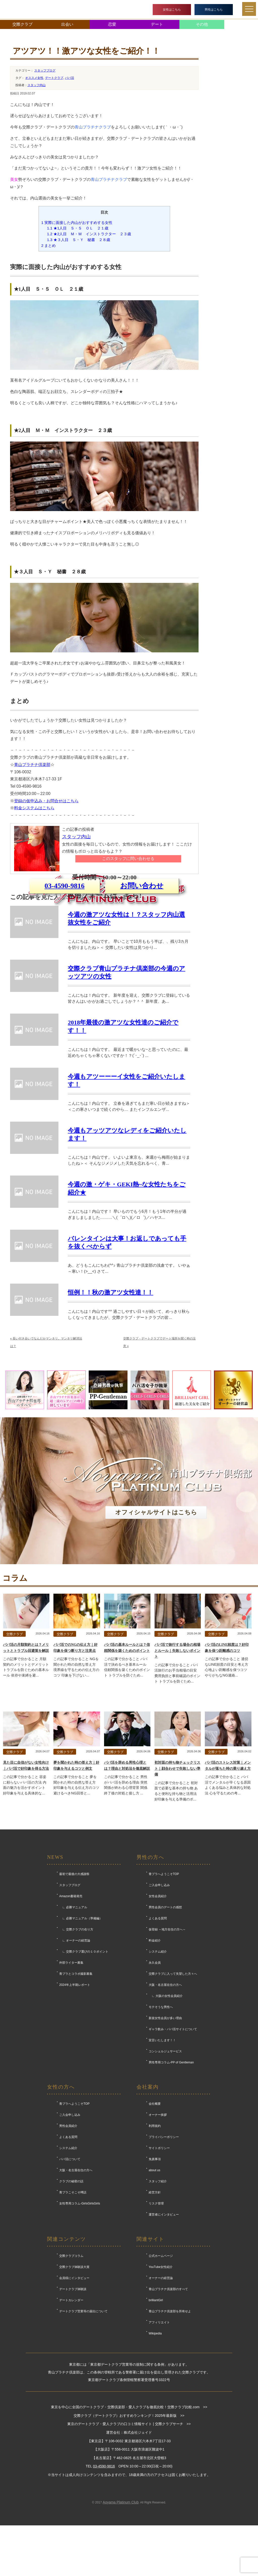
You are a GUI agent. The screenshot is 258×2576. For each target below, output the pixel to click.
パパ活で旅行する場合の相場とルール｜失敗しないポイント (177, 1740)
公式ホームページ (161, 2345)
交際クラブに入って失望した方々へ (173, 2063)
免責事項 (155, 2248)
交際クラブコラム (71, 2345)
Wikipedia (155, 2422)
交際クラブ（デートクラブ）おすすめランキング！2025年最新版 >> (129, 2505)
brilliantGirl (156, 2389)
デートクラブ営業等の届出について (83, 2400)
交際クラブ (22, 24)
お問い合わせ (142, 941)
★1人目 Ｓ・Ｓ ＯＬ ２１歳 (78, 228)
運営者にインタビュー (164, 2303)
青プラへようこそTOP (164, 1963)
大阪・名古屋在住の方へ (165, 2074)
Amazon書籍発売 (70, 1985)
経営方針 (155, 2281)
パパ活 (69, 78)
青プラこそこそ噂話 (72, 2281)
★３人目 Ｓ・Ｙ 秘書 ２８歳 (78, 240)
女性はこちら (172, 9)
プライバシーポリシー (164, 2226)
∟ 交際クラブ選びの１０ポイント (83, 2041)
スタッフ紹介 (158, 2270)
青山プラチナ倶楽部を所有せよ (170, 2400)
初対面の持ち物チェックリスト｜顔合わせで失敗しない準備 (177, 1857)
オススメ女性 (34, 78)
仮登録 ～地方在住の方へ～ (167, 2018)
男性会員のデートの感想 (165, 1996)
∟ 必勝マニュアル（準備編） (80, 2007)
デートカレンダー (71, 2389)
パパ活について (69, 2248)
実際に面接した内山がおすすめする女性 (77, 222)
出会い (67, 24)
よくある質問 (158, 2007)
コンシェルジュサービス (165, 2140)
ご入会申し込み (159, 1974)
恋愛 (112, 24)
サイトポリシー (159, 2237)
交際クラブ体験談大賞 (74, 2356)
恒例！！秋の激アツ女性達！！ (110, 1381)
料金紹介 (155, 2029)
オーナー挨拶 (158, 2204)
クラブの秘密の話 (71, 2270)
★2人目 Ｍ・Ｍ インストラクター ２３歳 (89, 234)
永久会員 (155, 2052)
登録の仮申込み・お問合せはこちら (46, 801)
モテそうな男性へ (161, 2096)
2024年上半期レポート (74, 2074)
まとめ (48, 245)
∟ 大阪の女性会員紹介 (166, 2085)
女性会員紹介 (158, 1985)
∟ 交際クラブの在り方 (76, 2018)
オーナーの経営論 (161, 2367)
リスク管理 (156, 2292)
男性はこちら (214, 9)
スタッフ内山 (36, 85)
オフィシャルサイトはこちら (156, 1601)
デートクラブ (54, 78)
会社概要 (155, 2193)
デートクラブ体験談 (72, 2378)
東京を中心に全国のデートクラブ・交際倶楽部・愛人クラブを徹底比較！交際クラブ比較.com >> (129, 2496)
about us (154, 2259)
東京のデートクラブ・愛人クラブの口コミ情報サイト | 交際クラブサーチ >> (129, 2513)
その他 (202, 24)
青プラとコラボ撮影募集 (75, 2063)
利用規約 (155, 2215)
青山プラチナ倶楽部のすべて (168, 2378)
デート (157, 24)
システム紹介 (158, 2041)
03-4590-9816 (65, 941)
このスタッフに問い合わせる (128, 858)
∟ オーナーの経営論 (74, 2029)
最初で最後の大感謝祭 (74, 1963)
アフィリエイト (159, 2411)
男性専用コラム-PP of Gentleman (171, 2151)
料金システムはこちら (34, 808)
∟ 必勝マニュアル (73, 1996)
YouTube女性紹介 (161, 2356)
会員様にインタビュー (74, 2367)
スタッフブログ (44, 70)
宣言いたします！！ (162, 2129)
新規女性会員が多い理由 (165, 2107)
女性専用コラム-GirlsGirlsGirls (79, 2292)
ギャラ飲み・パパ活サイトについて (173, 2118)
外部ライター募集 (71, 2052)
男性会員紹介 (68, 2215)
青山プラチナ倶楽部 (32, 764)
